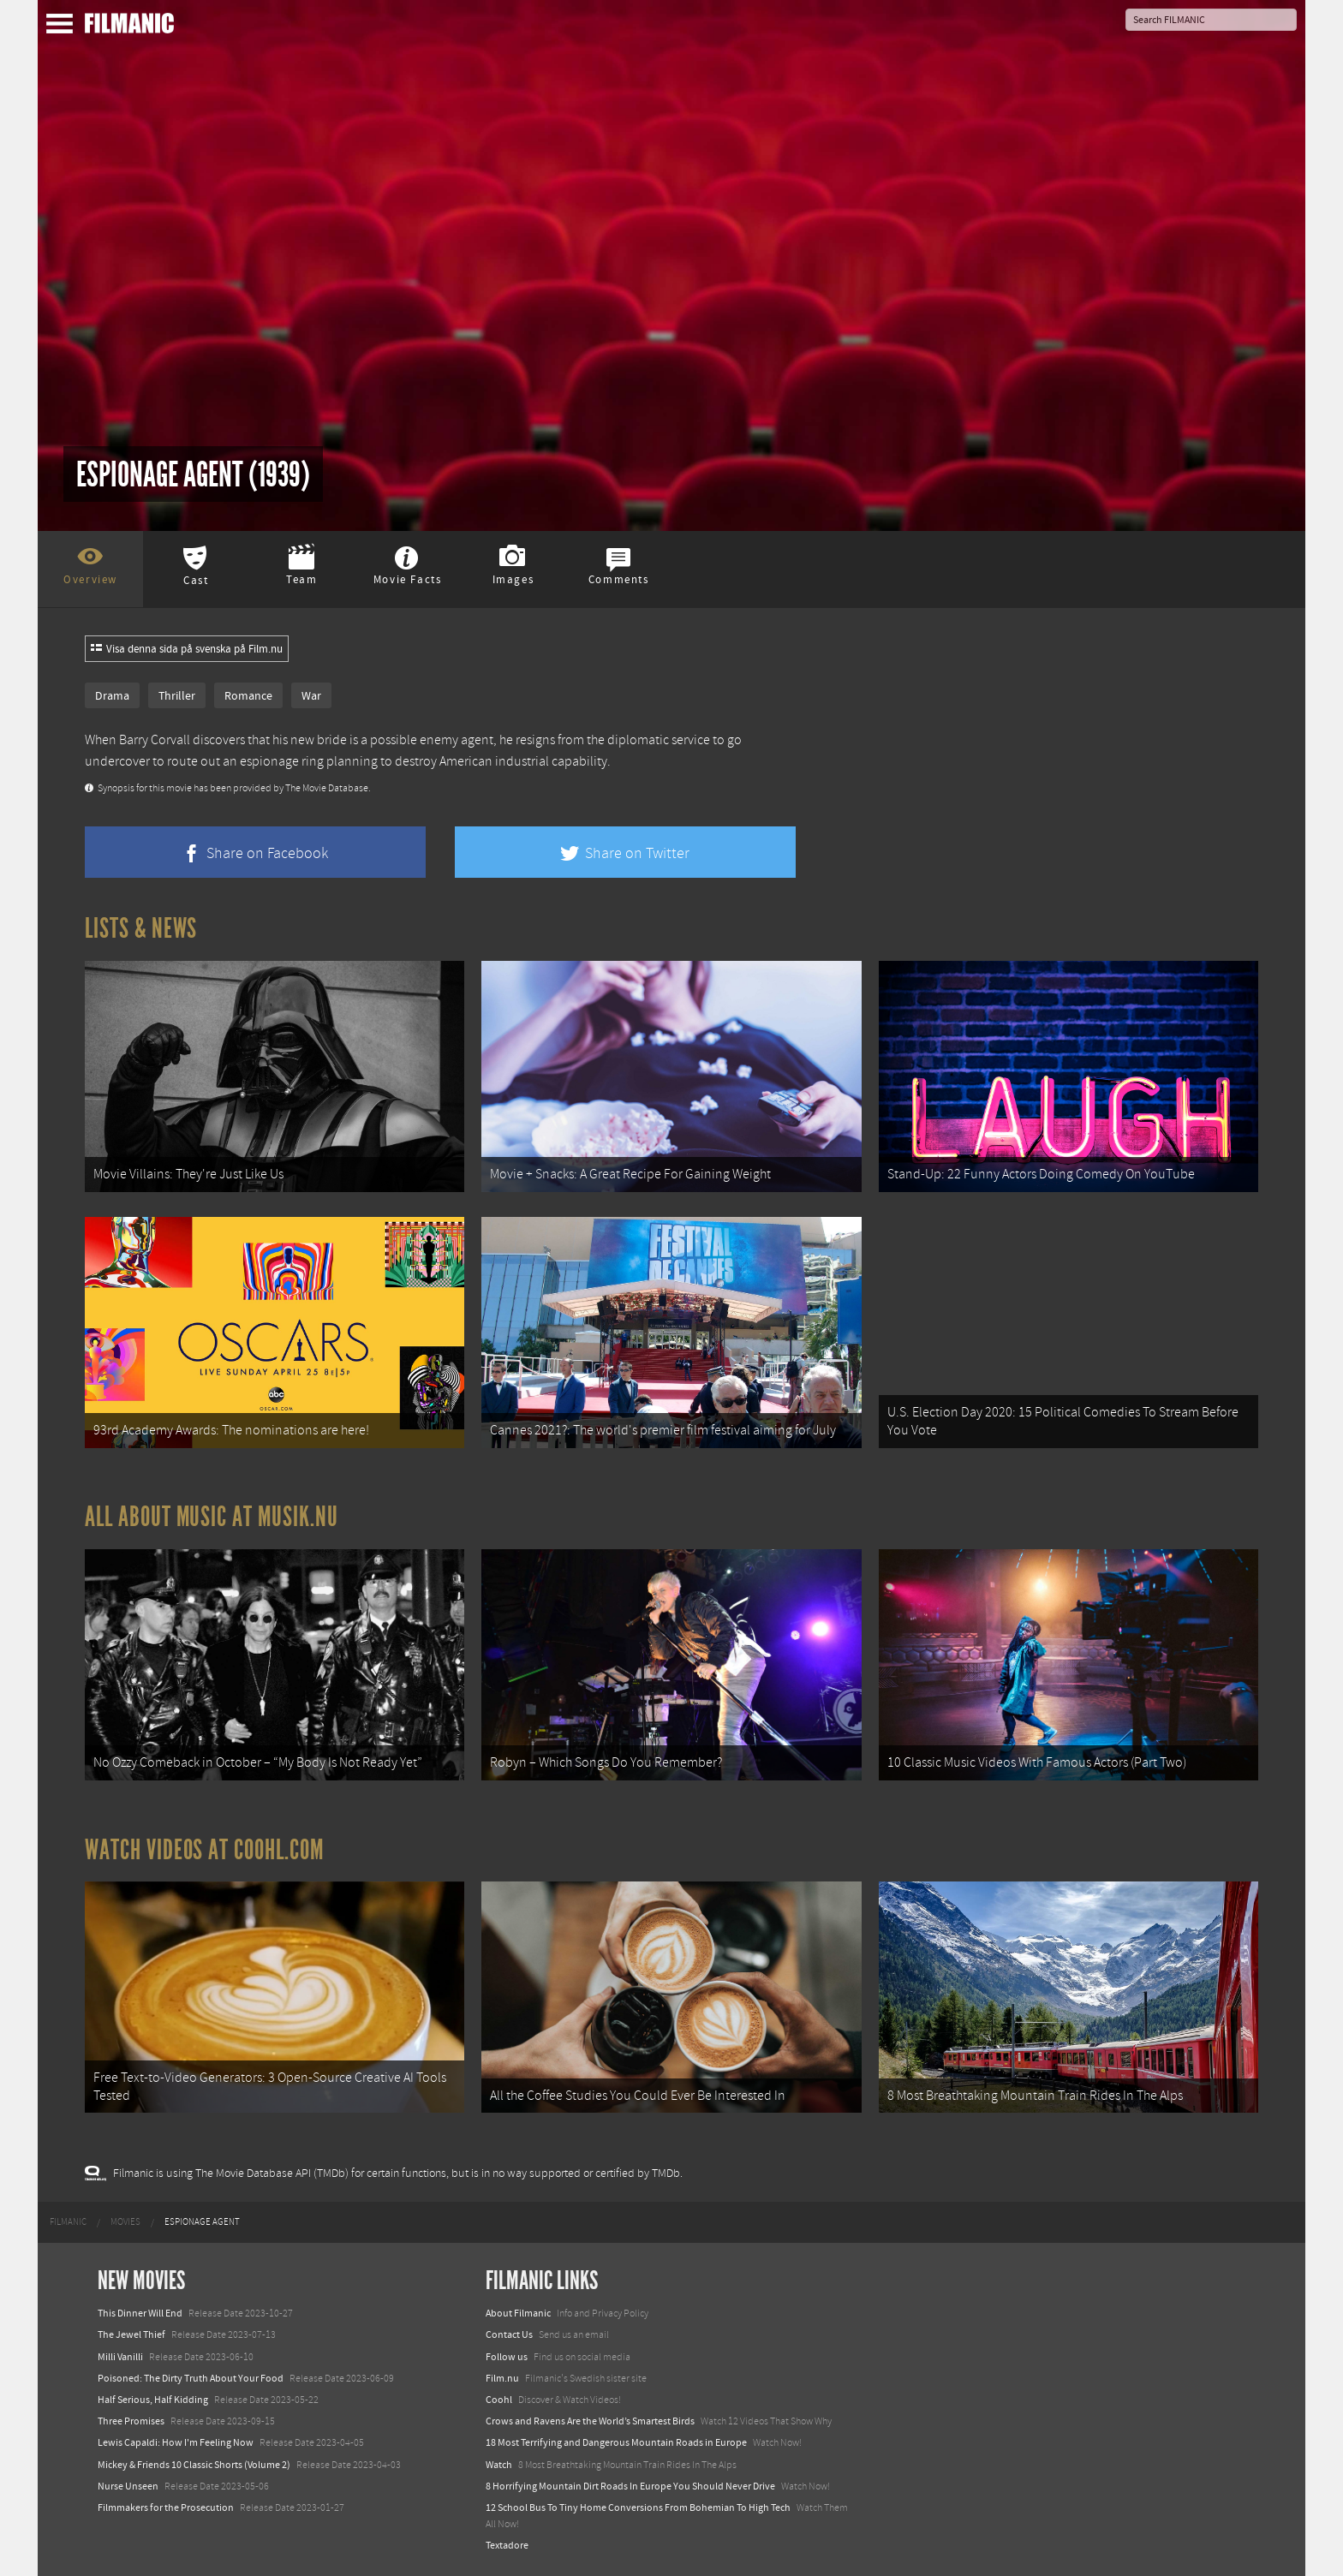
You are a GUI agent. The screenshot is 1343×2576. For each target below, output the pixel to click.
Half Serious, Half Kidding (153, 2400)
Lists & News (141, 928)
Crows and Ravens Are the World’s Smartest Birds (590, 2421)
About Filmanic (518, 2313)
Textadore (507, 2545)
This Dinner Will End (140, 2313)
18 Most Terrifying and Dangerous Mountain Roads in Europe (616, 2442)
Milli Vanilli (120, 2357)
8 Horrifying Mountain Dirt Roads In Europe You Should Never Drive (630, 2486)
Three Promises (131, 2421)
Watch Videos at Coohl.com (204, 1850)
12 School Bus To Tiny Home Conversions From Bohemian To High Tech (638, 2507)
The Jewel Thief (131, 2334)
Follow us (507, 2357)
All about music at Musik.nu (211, 1516)
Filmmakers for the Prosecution (166, 2507)
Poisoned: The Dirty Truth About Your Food (191, 2378)
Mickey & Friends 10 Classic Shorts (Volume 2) (194, 2465)
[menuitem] (68, 2222)
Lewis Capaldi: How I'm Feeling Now (176, 2442)
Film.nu (502, 2378)
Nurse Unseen (128, 2486)
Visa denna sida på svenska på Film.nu (187, 649)
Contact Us (509, 2334)
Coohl (499, 2400)
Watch (499, 2465)
